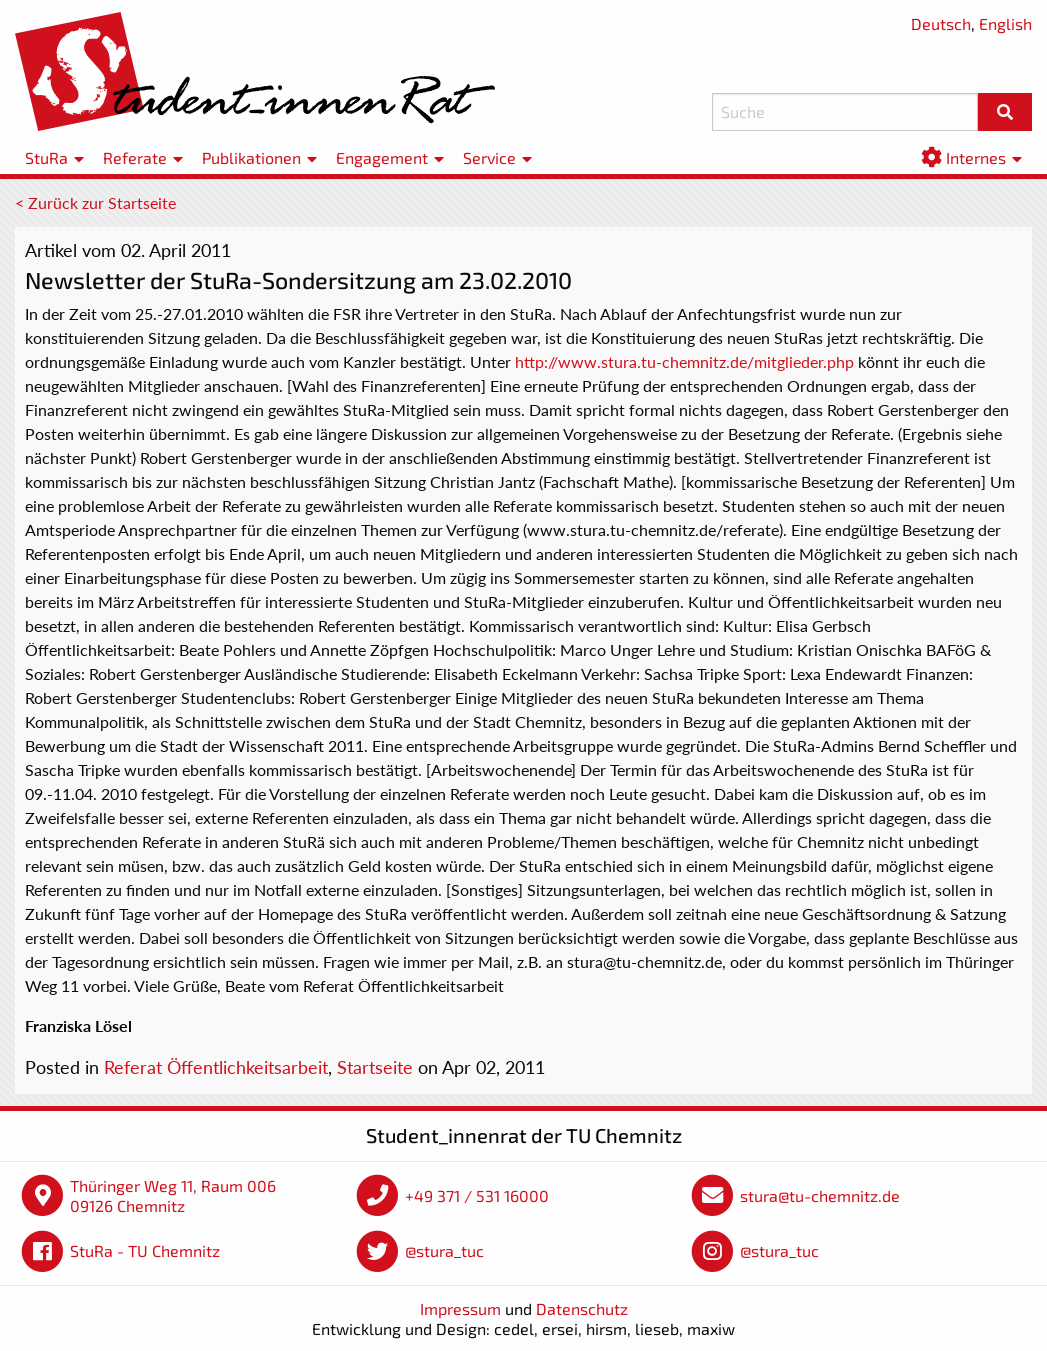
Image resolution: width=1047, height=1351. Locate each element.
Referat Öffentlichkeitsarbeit (216, 1067)
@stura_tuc (444, 1250)
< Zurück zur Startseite (95, 202)
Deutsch (941, 23)
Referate (135, 157)
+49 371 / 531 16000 (477, 1195)
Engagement (382, 157)
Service (489, 157)
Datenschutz (582, 1308)
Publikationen (251, 157)
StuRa (46, 157)
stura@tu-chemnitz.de (820, 1195)
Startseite (375, 1067)
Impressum (460, 1308)
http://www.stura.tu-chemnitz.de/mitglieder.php (684, 361)
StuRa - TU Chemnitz (145, 1250)
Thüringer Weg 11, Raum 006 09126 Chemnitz (173, 1195)
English (1005, 23)
